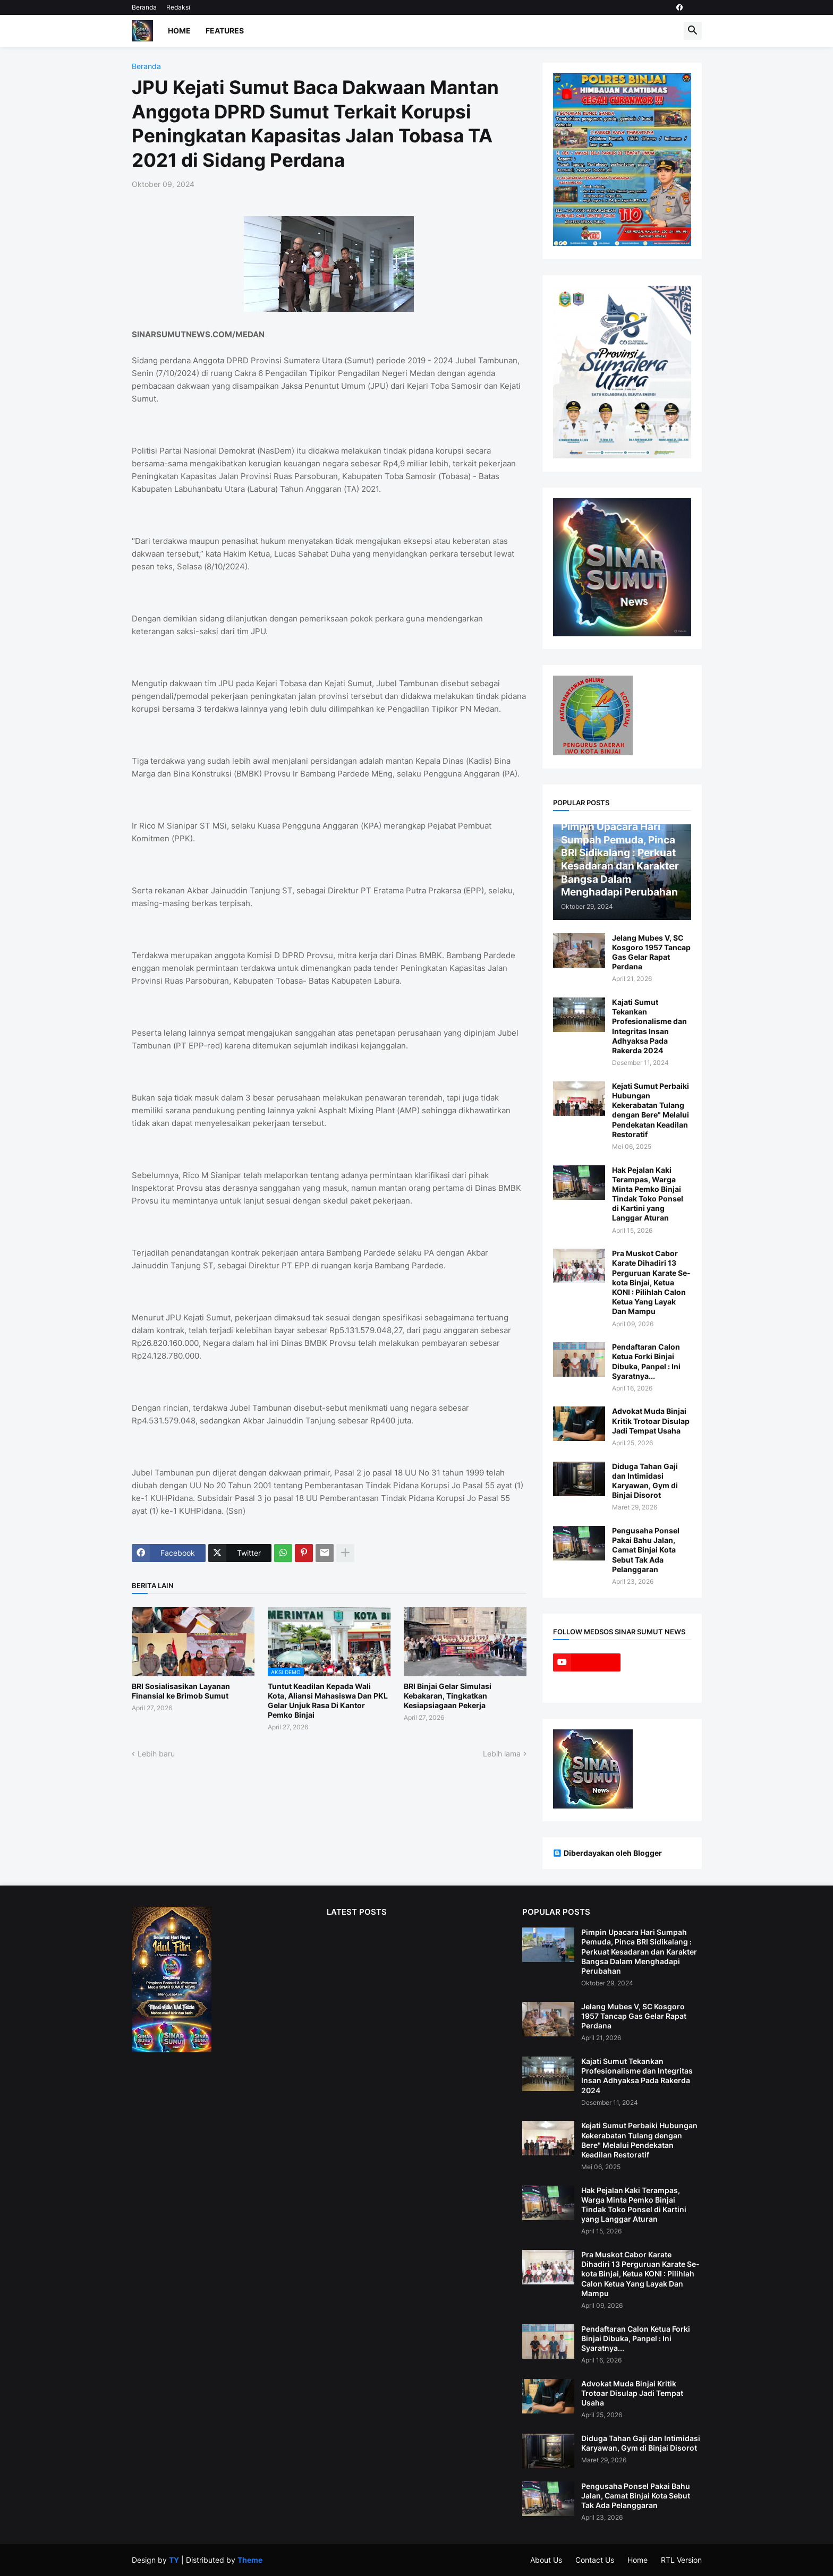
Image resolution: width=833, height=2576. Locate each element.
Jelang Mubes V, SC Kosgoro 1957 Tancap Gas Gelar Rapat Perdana (651, 952)
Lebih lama (502, 1753)
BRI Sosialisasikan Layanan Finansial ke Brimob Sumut (181, 1691)
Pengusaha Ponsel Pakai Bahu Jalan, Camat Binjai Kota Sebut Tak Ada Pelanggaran (645, 1550)
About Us (546, 2559)
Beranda (144, 7)
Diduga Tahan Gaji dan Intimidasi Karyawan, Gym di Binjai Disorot (645, 1481)
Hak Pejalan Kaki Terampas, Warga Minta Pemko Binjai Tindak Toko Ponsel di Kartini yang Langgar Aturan (647, 1194)
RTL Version (681, 2559)
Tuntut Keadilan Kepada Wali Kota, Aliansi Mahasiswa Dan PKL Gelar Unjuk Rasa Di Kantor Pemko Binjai (328, 1701)
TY (174, 2559)
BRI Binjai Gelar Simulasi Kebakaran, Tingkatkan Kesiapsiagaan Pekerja (447, 1696)
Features (225, 30)
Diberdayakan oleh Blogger (607, 1852)
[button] (693, 31)
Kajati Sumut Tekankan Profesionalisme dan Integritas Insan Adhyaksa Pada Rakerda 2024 (649, 1026)
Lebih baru (156, 1753)
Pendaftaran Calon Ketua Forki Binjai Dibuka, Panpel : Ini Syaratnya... (646, 1361)
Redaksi (178, 7)
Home (179, 30)
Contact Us (594, 2559)
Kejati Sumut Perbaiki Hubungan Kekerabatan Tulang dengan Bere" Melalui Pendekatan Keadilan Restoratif (650, 1110)
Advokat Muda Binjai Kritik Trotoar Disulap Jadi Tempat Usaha (651, 1420)
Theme (249, 2559)
